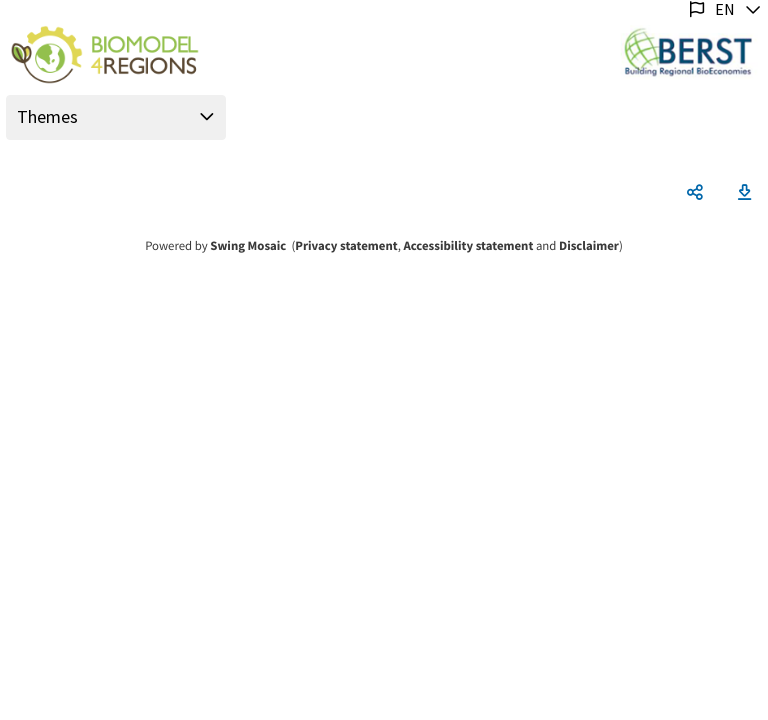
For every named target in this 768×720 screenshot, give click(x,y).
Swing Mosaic (248, 246)
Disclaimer (589, 246)
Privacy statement (346, 246)
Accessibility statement (468, 246)
